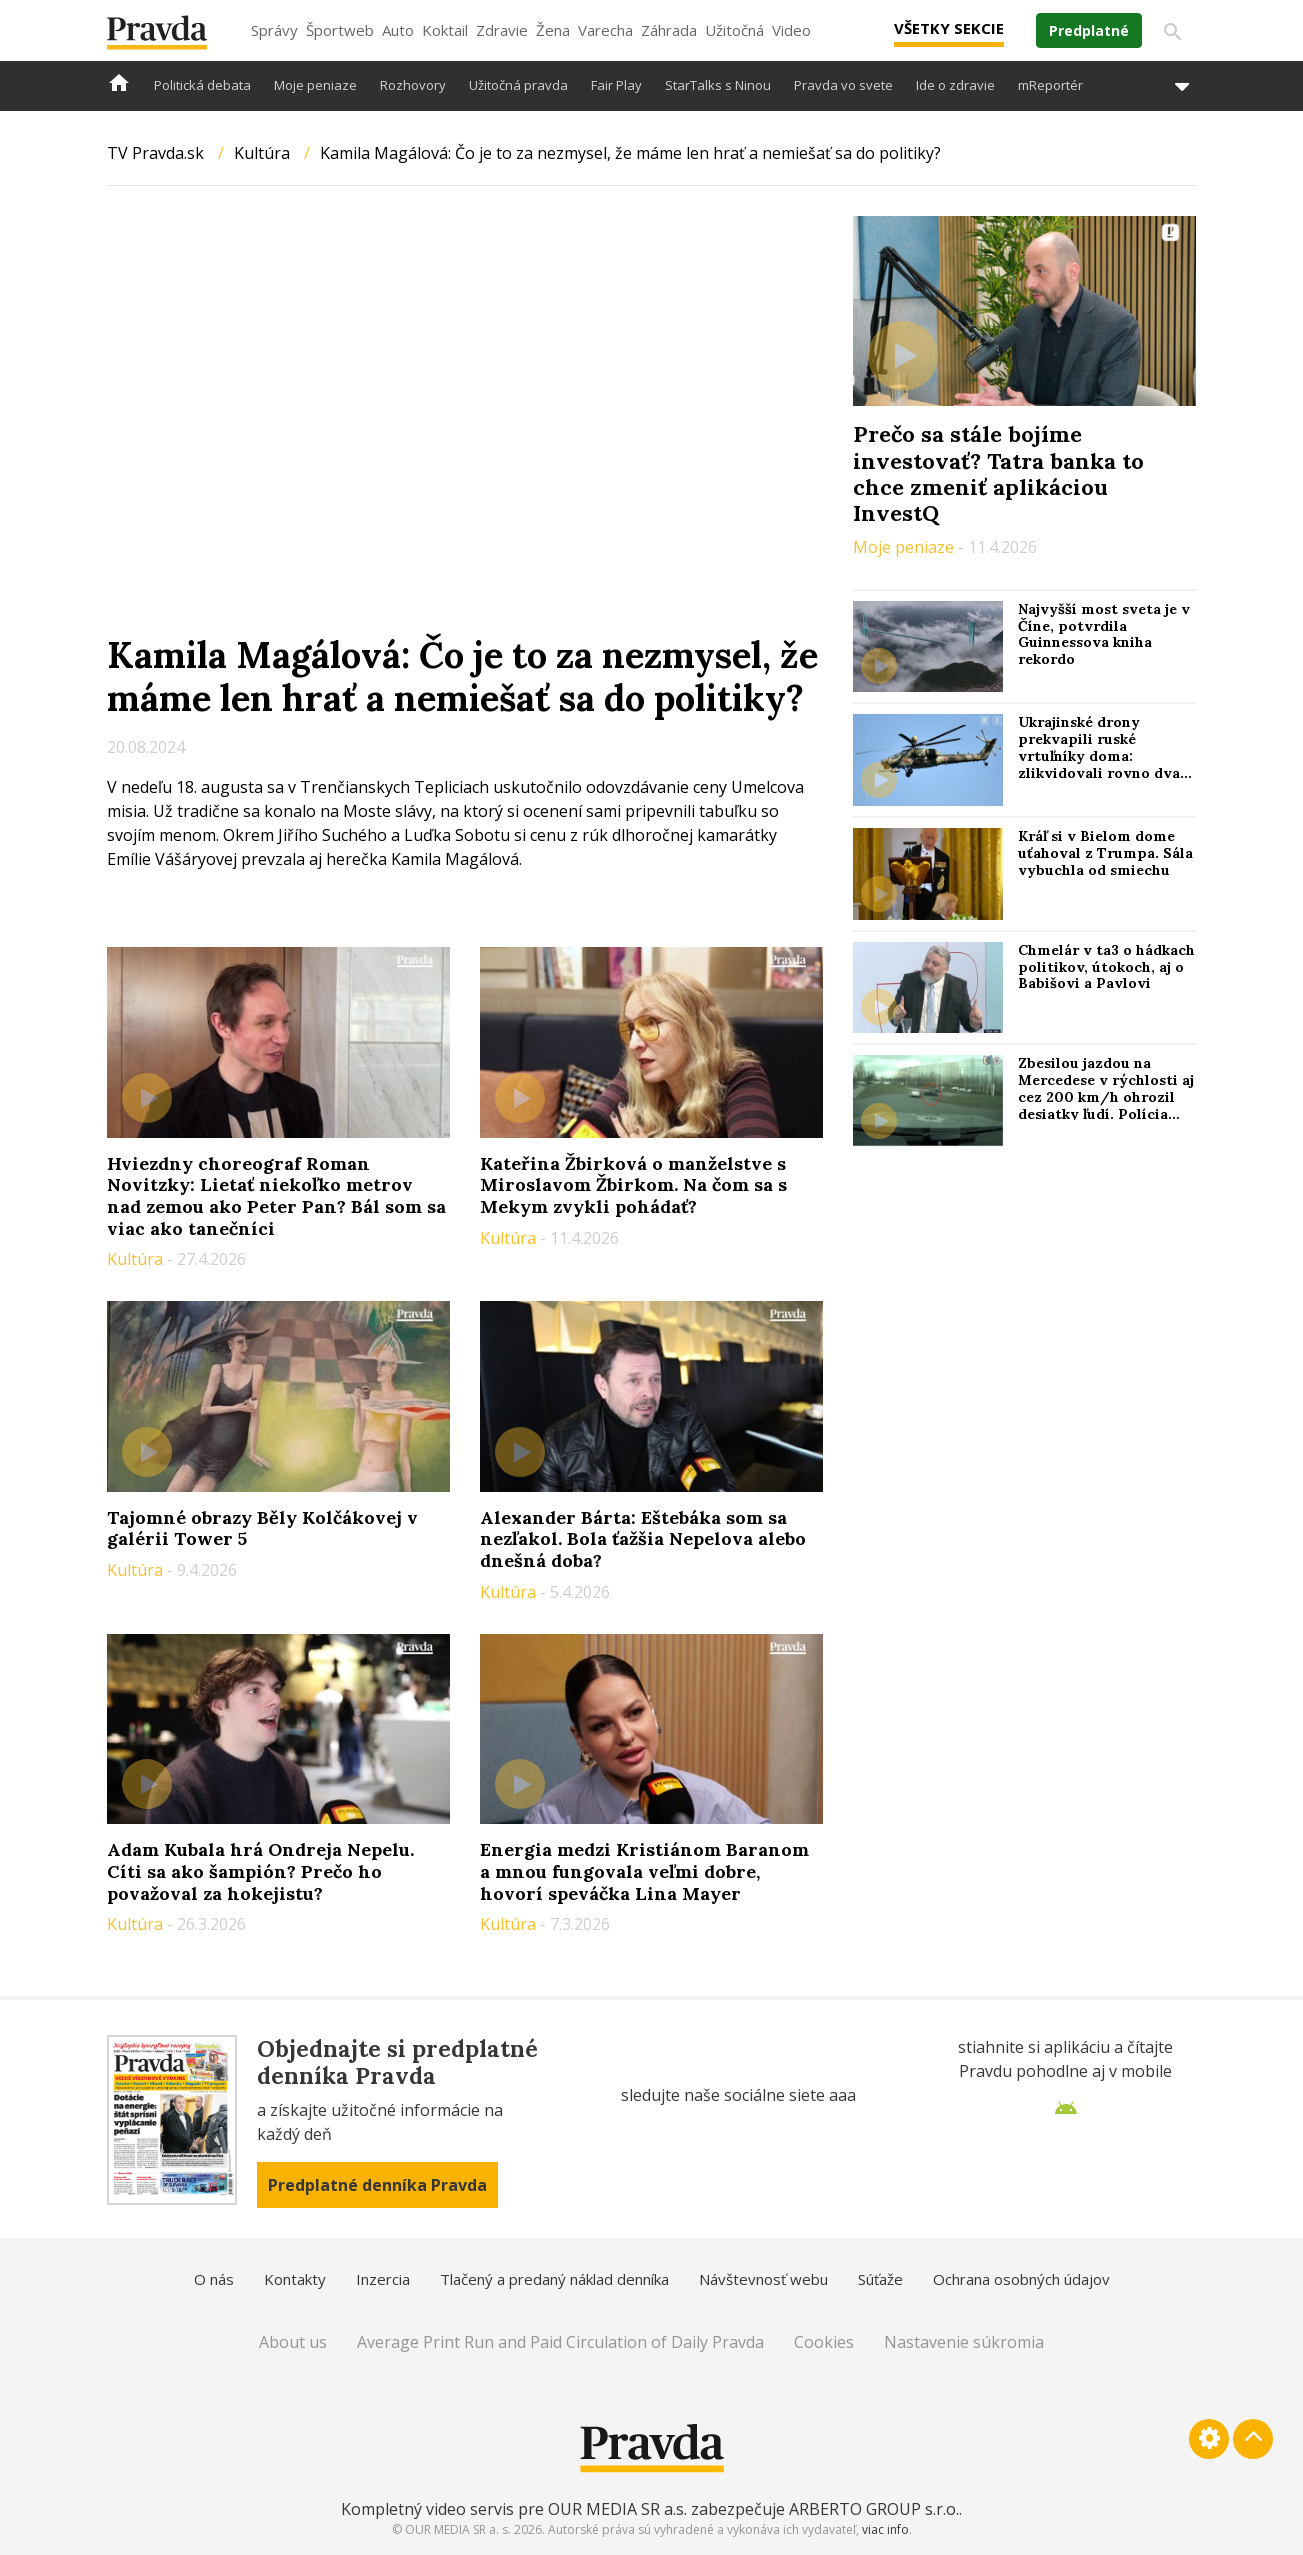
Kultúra (262, 153)
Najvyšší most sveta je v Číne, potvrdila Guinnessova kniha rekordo (1104, 634)
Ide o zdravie (955, 85)
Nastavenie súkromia (964, 2342)
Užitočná (734, 30)
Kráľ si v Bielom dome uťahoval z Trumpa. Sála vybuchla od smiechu (1105, 853)
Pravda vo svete (843, 85)
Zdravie (502, 30)
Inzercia (383, 2279)
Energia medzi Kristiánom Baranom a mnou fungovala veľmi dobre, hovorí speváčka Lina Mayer (644, 1871)
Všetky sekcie (949, 28)
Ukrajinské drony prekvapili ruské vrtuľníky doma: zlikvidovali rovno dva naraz (1099, 755)
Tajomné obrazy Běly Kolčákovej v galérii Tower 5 (262, 1528)
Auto (398, 30)
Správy (274, 30)
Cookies (824, 2342)
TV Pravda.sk (155, 153)
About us (293, 2342)
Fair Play (616, 85)
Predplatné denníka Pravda (377, 2185)
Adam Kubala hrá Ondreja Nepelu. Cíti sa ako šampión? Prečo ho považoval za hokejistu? (260, 1871)
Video (791, 30)
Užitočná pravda (518, 85)
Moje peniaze (315, 85)
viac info (885, 2529)
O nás (214, 2279)
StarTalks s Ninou (718, 85)
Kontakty (295, 2279)
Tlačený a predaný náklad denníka (554, 2279)
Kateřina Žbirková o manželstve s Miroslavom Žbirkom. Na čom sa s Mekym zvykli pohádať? (633, 1185)
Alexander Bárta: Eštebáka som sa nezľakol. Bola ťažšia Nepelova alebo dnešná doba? (643, 1539)
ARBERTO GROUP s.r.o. (874, 2509)
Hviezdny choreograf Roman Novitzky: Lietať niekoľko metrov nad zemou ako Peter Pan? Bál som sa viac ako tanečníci (276, 1196)
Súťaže (880, 2279)
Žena (553, 30)
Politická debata (202, 85)
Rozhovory (413, 85)
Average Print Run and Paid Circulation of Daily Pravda (560, 2342)
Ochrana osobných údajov (1021, 2279)
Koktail (445, 30)
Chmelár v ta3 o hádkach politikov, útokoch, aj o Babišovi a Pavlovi (1106, 967)
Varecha (605, 30)
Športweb (340, 30)
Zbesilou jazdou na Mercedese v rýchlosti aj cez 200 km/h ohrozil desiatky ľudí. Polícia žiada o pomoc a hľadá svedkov (1106, 1105)
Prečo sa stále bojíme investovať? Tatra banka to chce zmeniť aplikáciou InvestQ (998, 473)
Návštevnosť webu (763, 2279)
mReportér (1050, 85)
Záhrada (669, 30)
